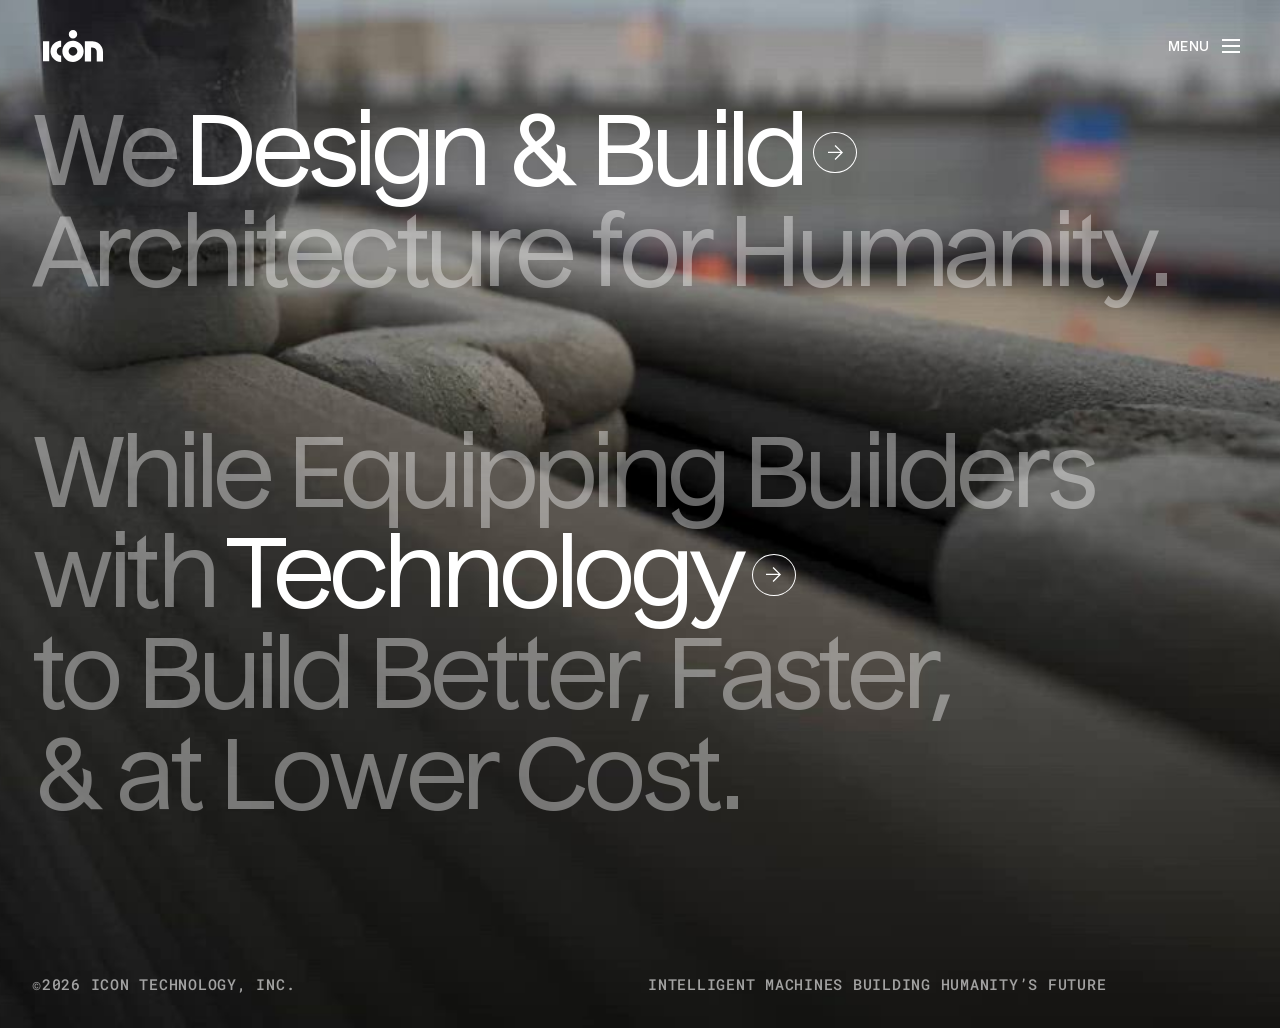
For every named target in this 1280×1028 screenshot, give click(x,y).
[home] (73, 46)
